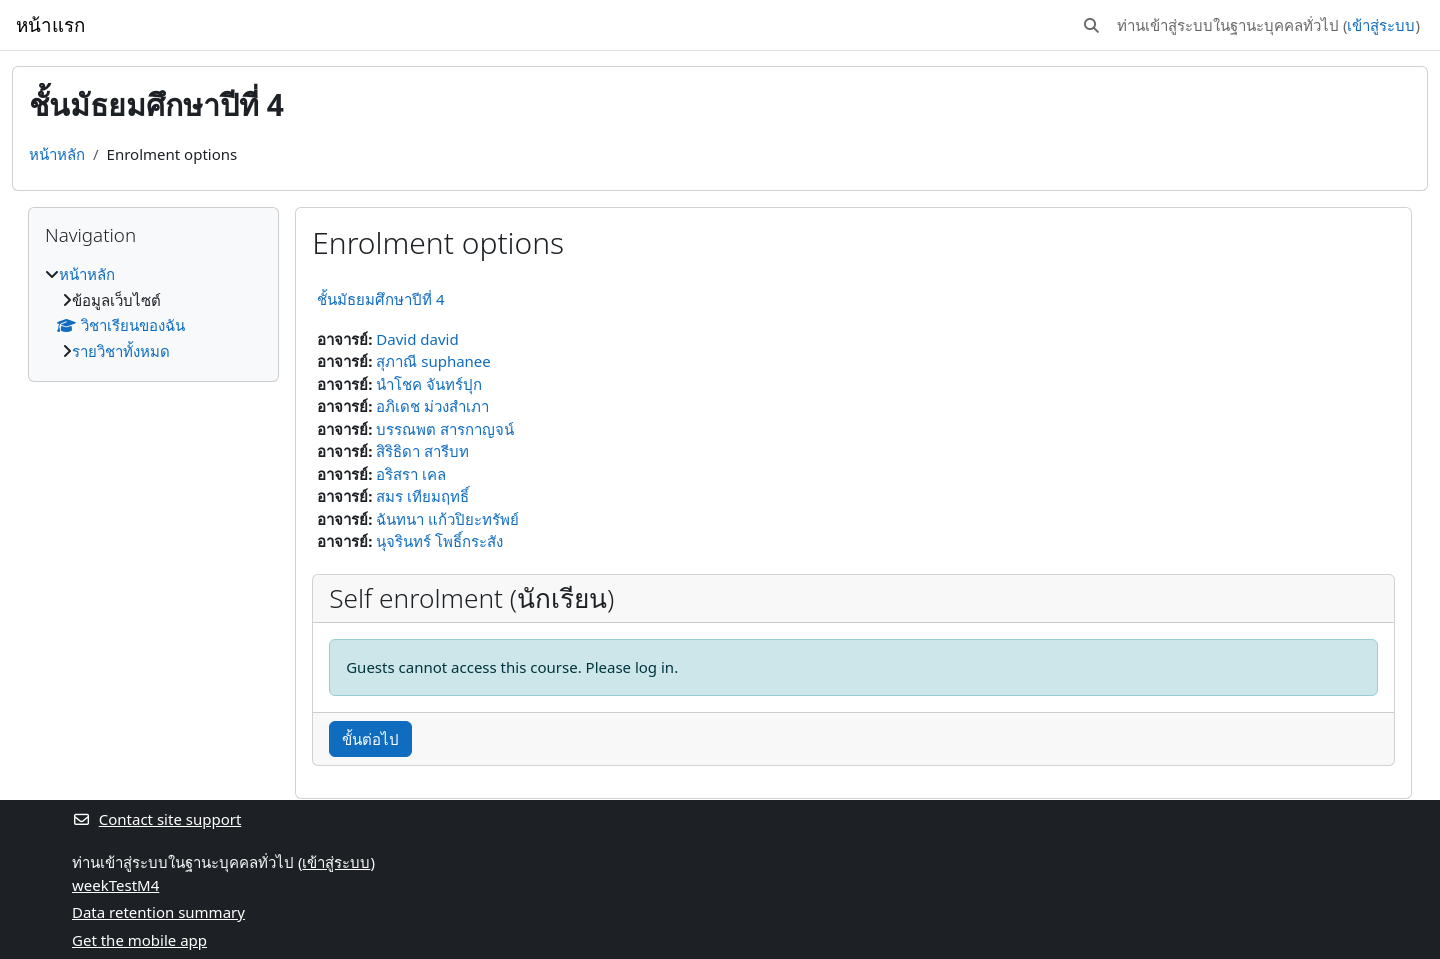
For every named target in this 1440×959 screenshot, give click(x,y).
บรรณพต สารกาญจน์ (445, 429)
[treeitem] (153, 312)
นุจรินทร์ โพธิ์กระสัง (439, 541)
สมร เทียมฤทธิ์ (422, 496)
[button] (1091, 25)
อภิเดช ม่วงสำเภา (432, 406)
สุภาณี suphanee (433, 361)
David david (417, 339)
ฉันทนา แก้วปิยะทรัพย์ (447, 519)
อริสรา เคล (411, 474)
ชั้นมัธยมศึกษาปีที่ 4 (380, 299)
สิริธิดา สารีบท (422, 451)
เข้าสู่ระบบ (1381, 25)
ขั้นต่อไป (370, 739)
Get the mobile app (139, 940)
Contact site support (156, 819)
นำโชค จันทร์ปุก (429, 384)
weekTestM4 (115, 885)
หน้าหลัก (57, 154)
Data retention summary (158, 912)
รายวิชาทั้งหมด (121, 351)
